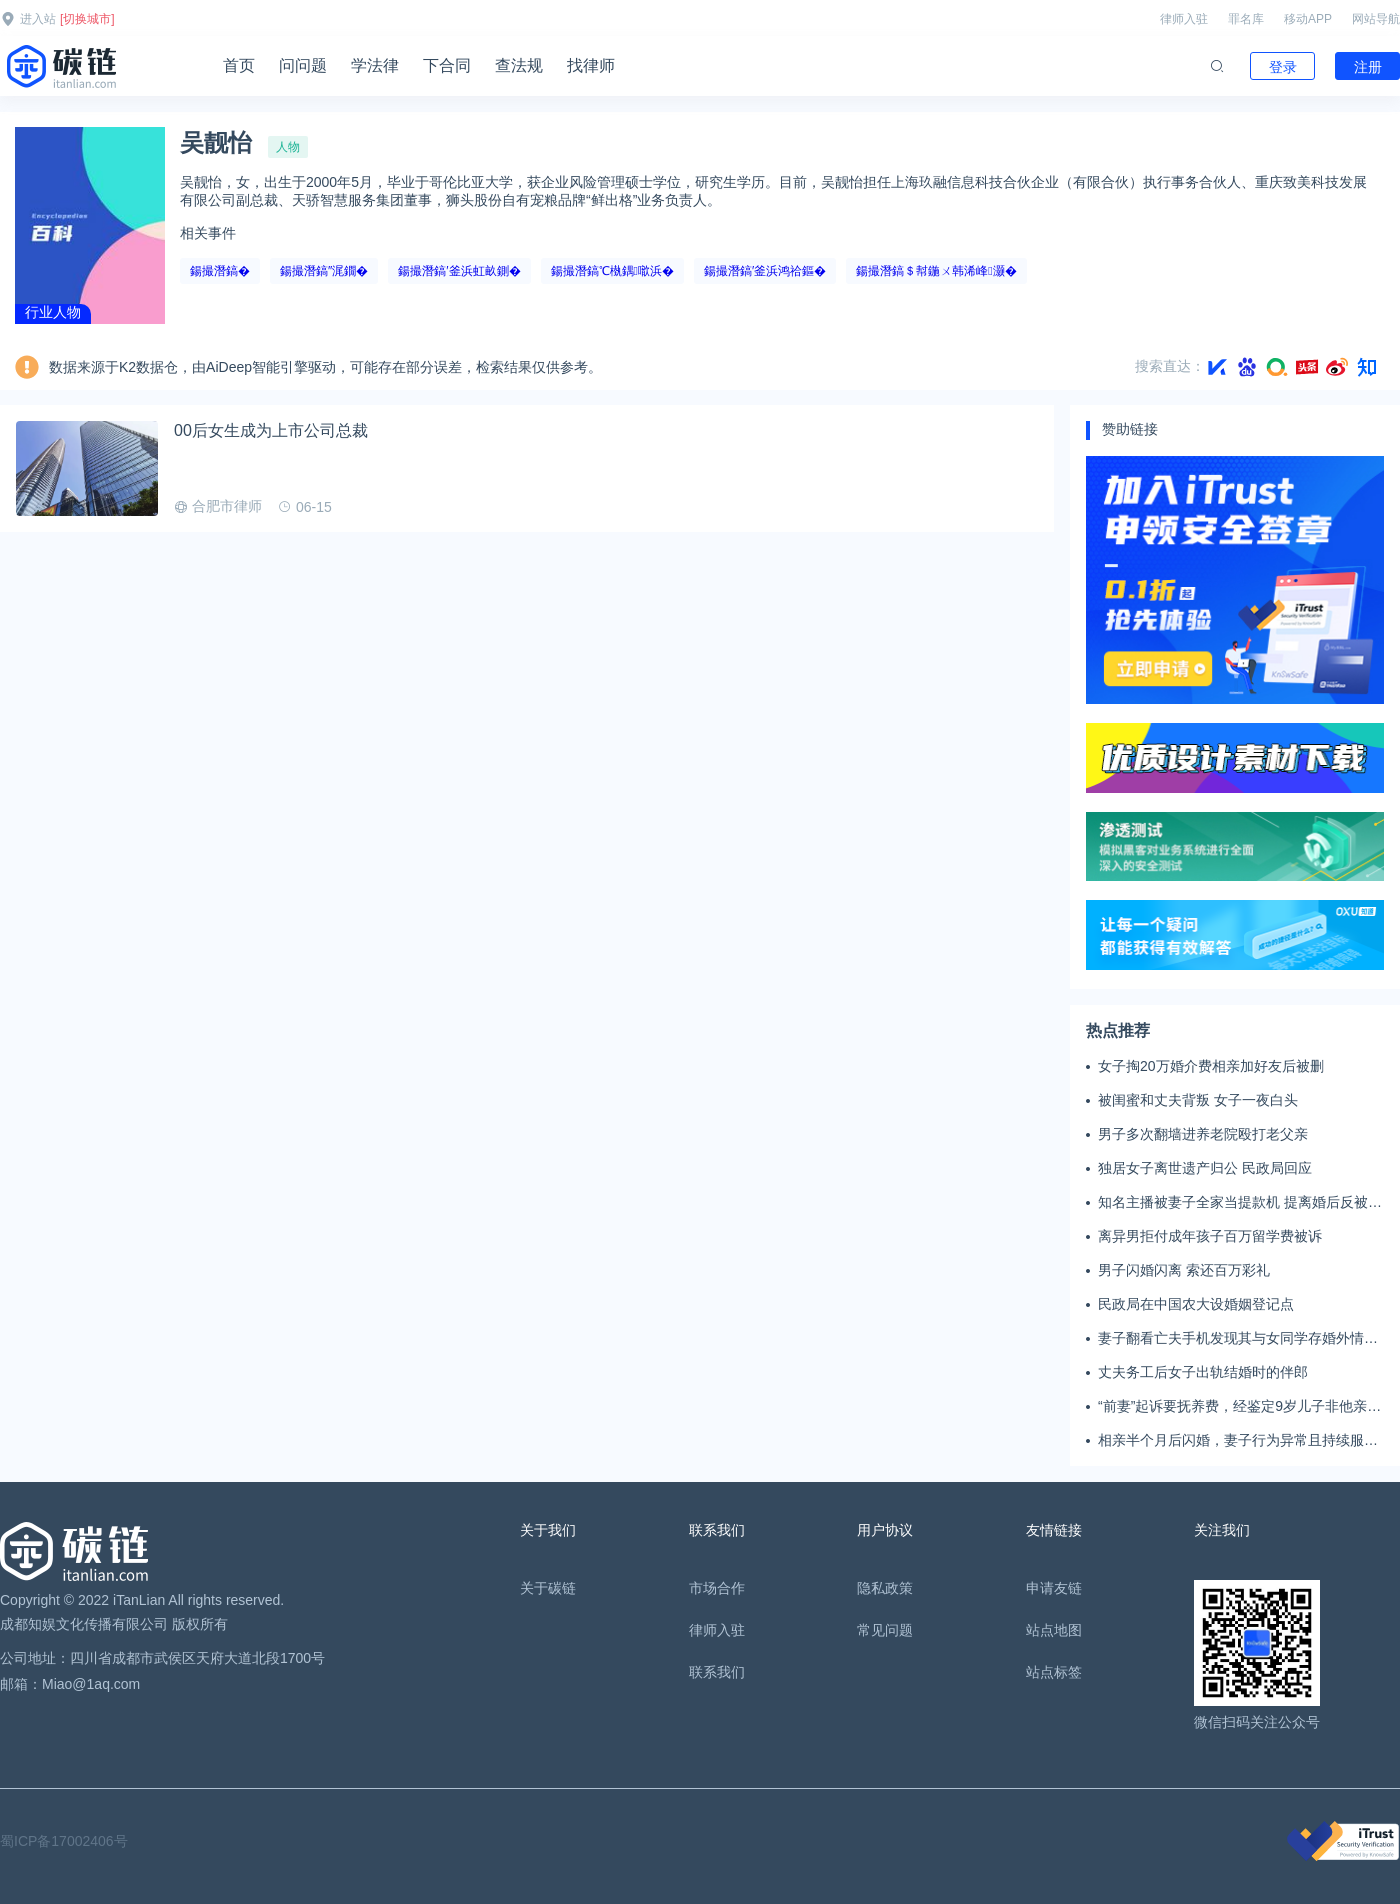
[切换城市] (87, 19)
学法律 (375, 65)
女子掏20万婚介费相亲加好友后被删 (1211, 1066)
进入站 (38, 19)
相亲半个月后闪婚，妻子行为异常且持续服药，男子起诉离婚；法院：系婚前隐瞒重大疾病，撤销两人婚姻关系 (1238, 1441)
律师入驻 (1184, 19)
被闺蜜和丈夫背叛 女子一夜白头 (1198, 1100)
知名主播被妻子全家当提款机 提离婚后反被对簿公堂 (1240, 1203)
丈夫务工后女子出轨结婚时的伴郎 (1203, 1372)
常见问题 (885, 1630)
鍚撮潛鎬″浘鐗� (324, 271)
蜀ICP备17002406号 (64, 1841)
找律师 (591, 65)
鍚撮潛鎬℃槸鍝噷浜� (612, 271)
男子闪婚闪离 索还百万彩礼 (1184, 1270)
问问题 (303, 65)
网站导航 (1376, 19)
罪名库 (1246, 19)
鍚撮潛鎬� (220, 271)
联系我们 (717, 1672)
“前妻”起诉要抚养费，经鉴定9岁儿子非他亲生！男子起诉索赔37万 (1232, 1407)
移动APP (1308, 19)
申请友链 (1054, 1588)
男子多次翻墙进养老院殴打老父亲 (1203, 1134)
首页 (239, 65)
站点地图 (1054, 1630)
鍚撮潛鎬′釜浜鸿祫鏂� (765, 271)
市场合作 (717, 1588)
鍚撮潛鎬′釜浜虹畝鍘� (459, 271)
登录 (1283, 67)
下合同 (447, 65)
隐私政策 (885, 1588)
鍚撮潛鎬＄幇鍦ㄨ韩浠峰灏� (936, 271)
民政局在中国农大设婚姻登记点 (1196, 1304)
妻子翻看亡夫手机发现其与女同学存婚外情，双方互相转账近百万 (1238, 1339)
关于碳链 (548, 1588)
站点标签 (1054, 1672)
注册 (1368, 67)
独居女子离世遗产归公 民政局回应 (1205, 1168)
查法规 (519, 65)
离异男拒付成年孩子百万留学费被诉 (1210, 1236)
